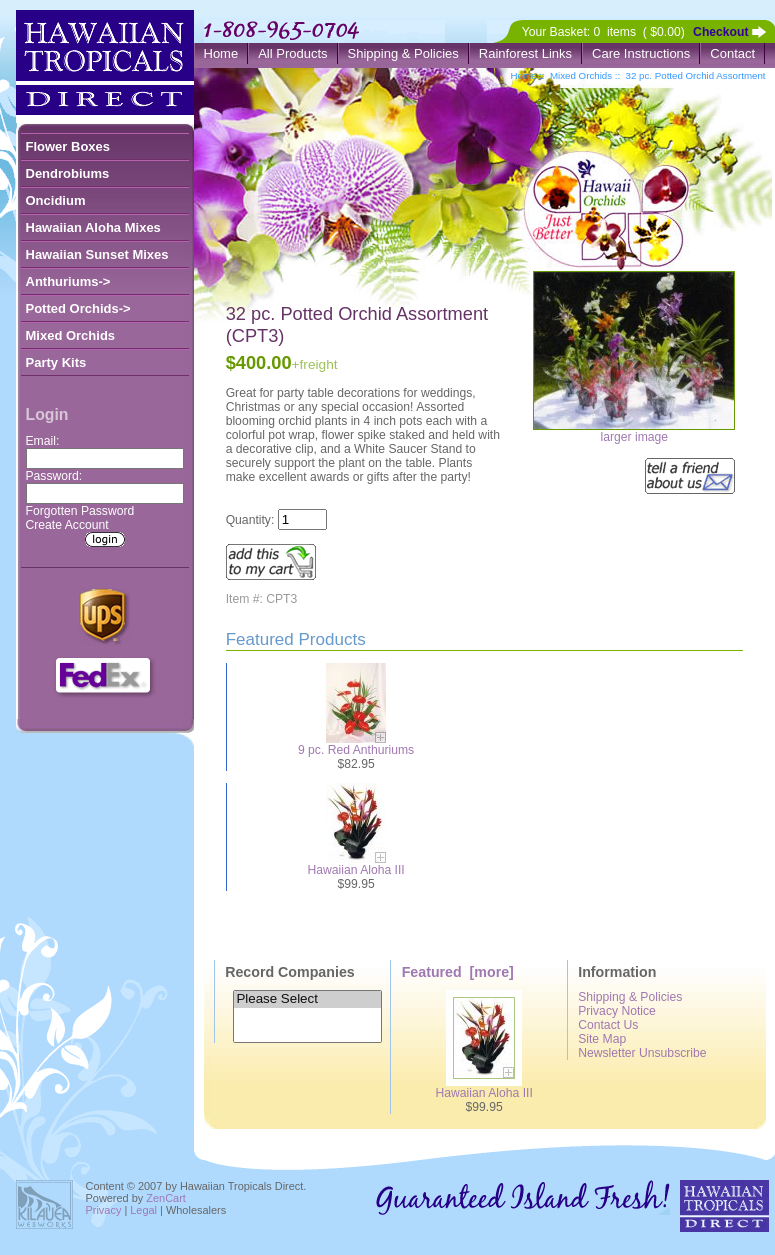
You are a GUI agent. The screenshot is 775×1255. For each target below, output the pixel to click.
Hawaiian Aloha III (355, 870)
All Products (292, 53)
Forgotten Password (80, 511)
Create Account (67, 525)
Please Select (307, 999)
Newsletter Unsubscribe (642, 1053)
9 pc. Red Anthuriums (356, 750)
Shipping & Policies (403, 53)
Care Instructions (641, 53)
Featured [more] (458, 972)
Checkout (720, 32)
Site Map (602, 1039)
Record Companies (290, 972)
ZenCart (166, 1198)
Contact (732, 53)
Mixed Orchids (581, 75)
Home (221, 53)
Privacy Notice (617, 1011)
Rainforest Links (525, 53)
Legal (143, 1210)
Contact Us (608, 1025)
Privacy (104, 1210)
